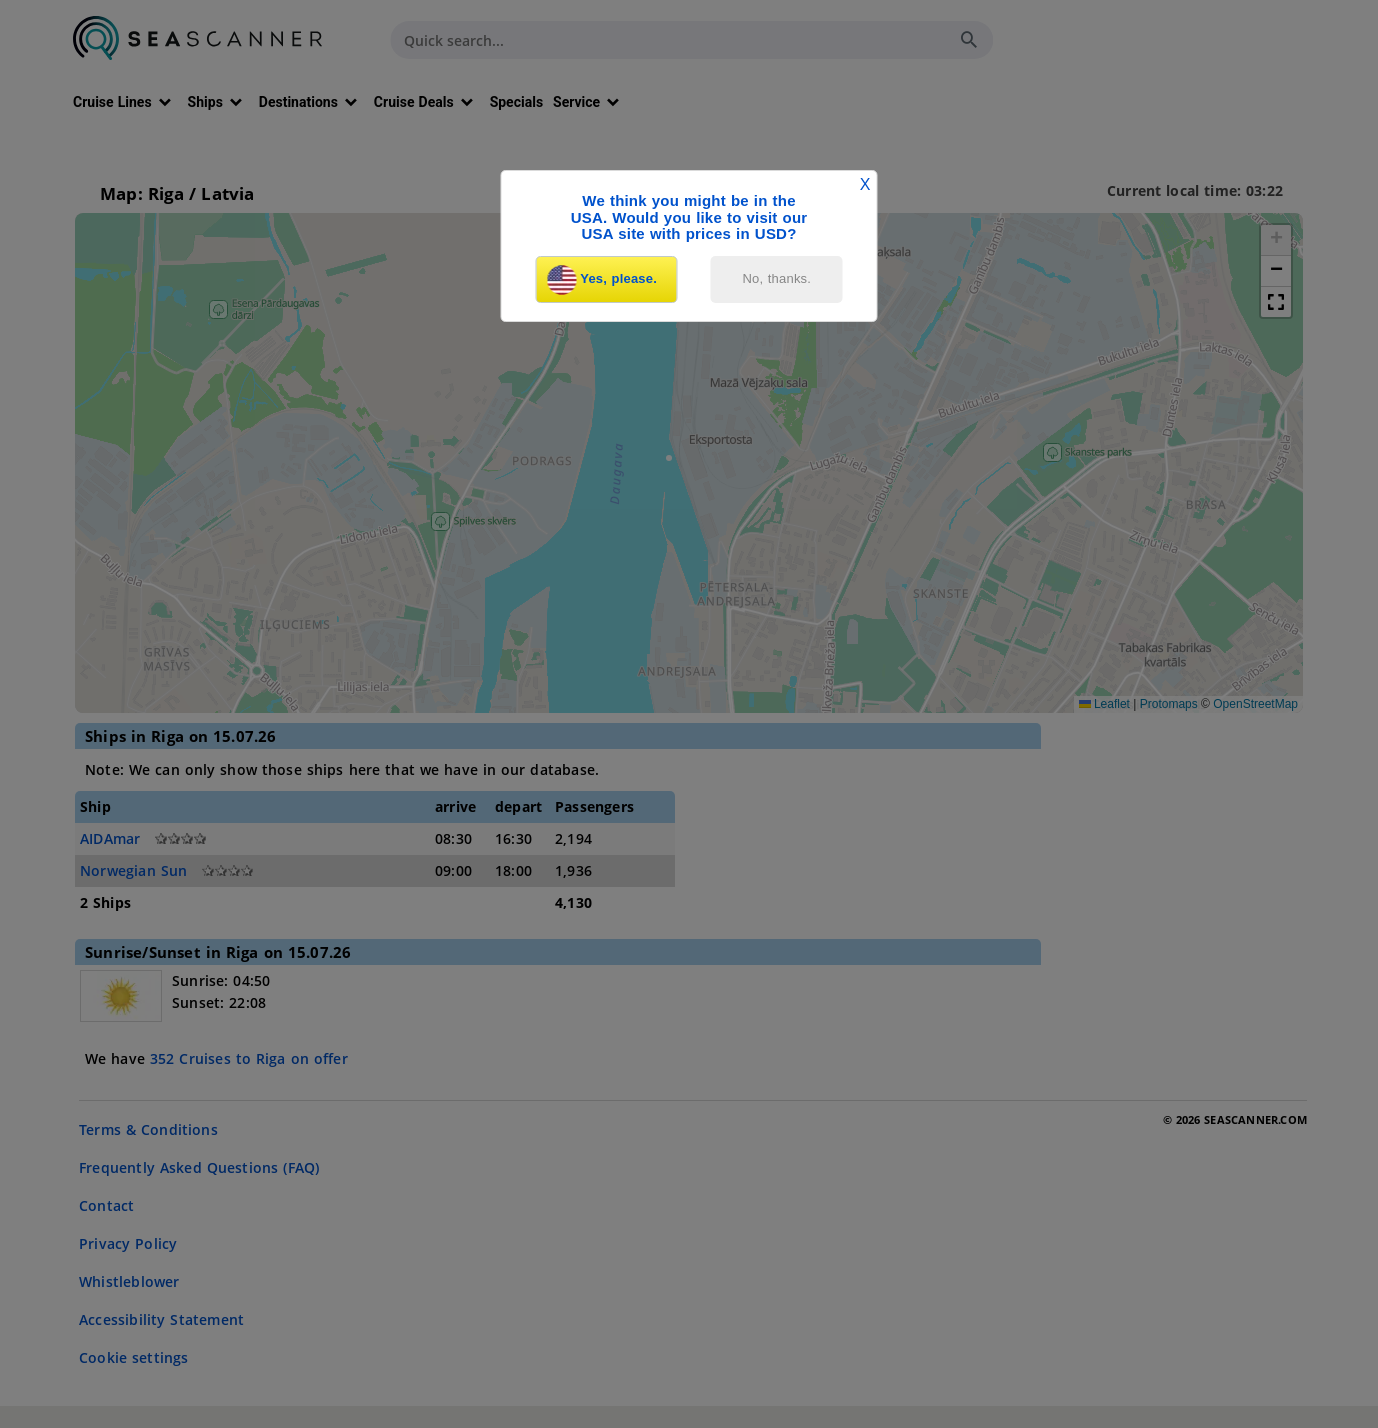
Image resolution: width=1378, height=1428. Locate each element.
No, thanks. (777, 278)
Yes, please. (602, 280)
